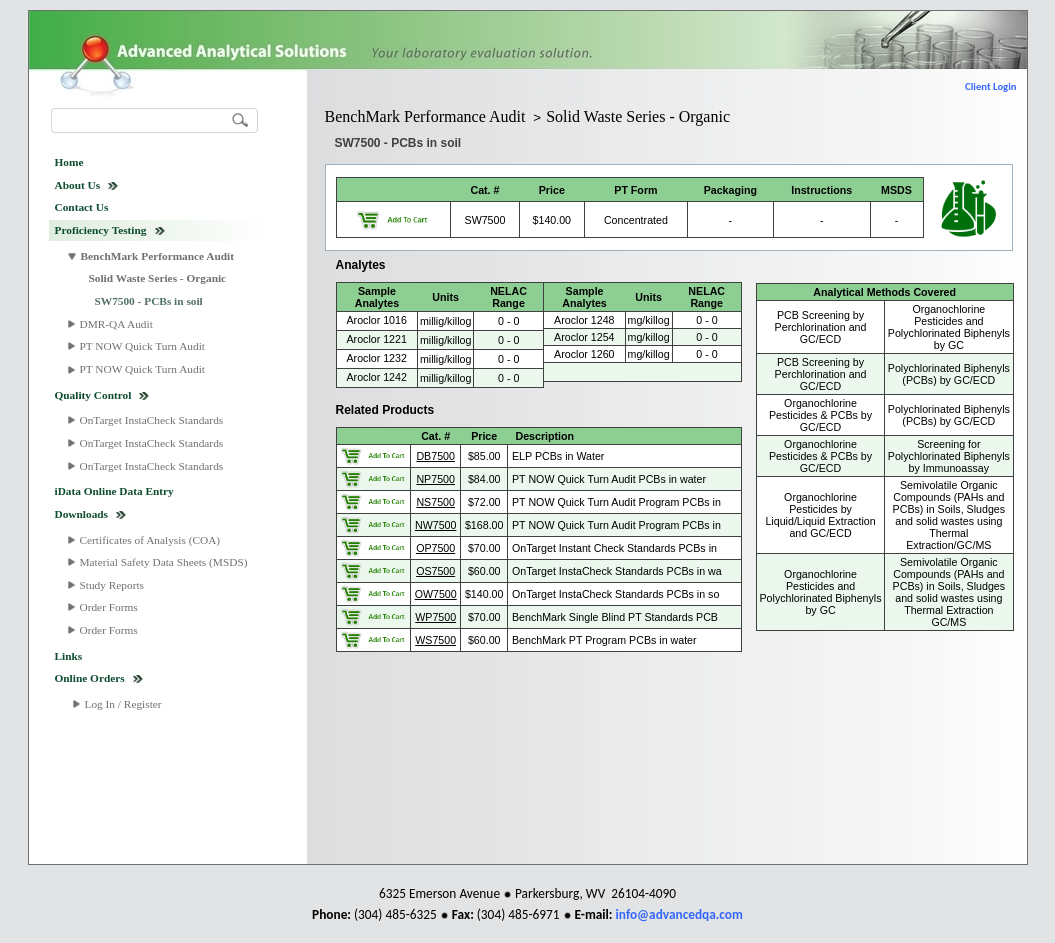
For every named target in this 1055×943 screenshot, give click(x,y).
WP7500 (435, 617)
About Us (78, 185)
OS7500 (435, 571)
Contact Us (82, 207)
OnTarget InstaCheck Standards (152, 420)
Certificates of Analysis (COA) (150, 540)
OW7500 (436, 594)
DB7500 (435, 456)
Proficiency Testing (101, 230)
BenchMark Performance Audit (158, 256)
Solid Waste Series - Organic (158, 278)
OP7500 (435, 548)
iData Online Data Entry (114, 491)
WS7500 (435, 640)
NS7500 (435, 502)
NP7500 (435, 479)
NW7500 (435, 525)
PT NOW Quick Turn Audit (142, 346)
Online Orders (90, 678)
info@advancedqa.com (679, 914)
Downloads (82, 514)
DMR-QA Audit (116, 324)
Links (69, 656)
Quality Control (93, 395)
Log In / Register (123, 704)
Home (69, 162)
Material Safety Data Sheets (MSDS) (164, 562)
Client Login (990, 86)
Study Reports (112, 585)
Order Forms (109, 607)
